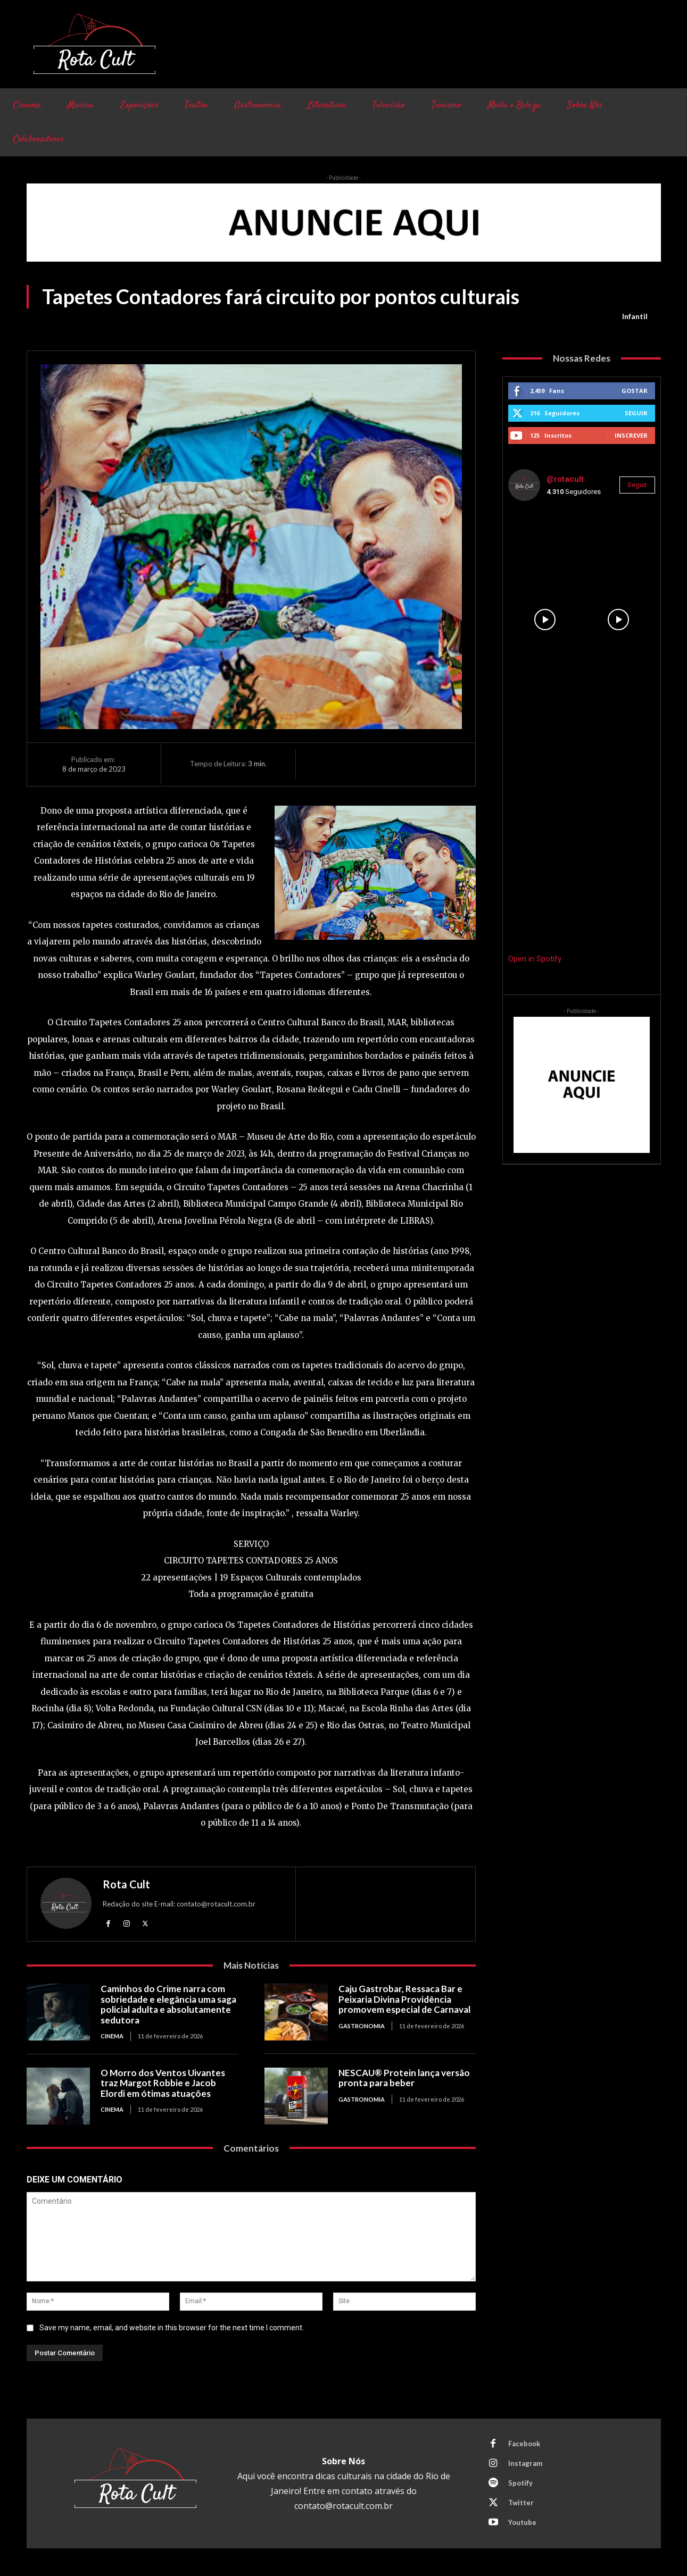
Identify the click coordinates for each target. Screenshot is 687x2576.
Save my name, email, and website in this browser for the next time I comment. (171, 2327)
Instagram (525, 2463)
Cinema (112, 2036)
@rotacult (565, 479)
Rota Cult (126, 1884)
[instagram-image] (545, 546)
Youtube (522, 2522)
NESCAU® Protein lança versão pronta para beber (404, 2078)
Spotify (520, 2483)
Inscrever (631, 435)
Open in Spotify (534, 959)
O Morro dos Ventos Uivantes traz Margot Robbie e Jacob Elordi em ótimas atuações (163, 2083)
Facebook (524, 2443)
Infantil (635, 316)
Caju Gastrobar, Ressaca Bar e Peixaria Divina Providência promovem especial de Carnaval (405, 1999)
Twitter (521, 2502)
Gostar (635, 391)
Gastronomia (361, 2025)
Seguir (636, 413)
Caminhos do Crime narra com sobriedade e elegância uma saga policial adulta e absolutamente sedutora (168, 2004)
